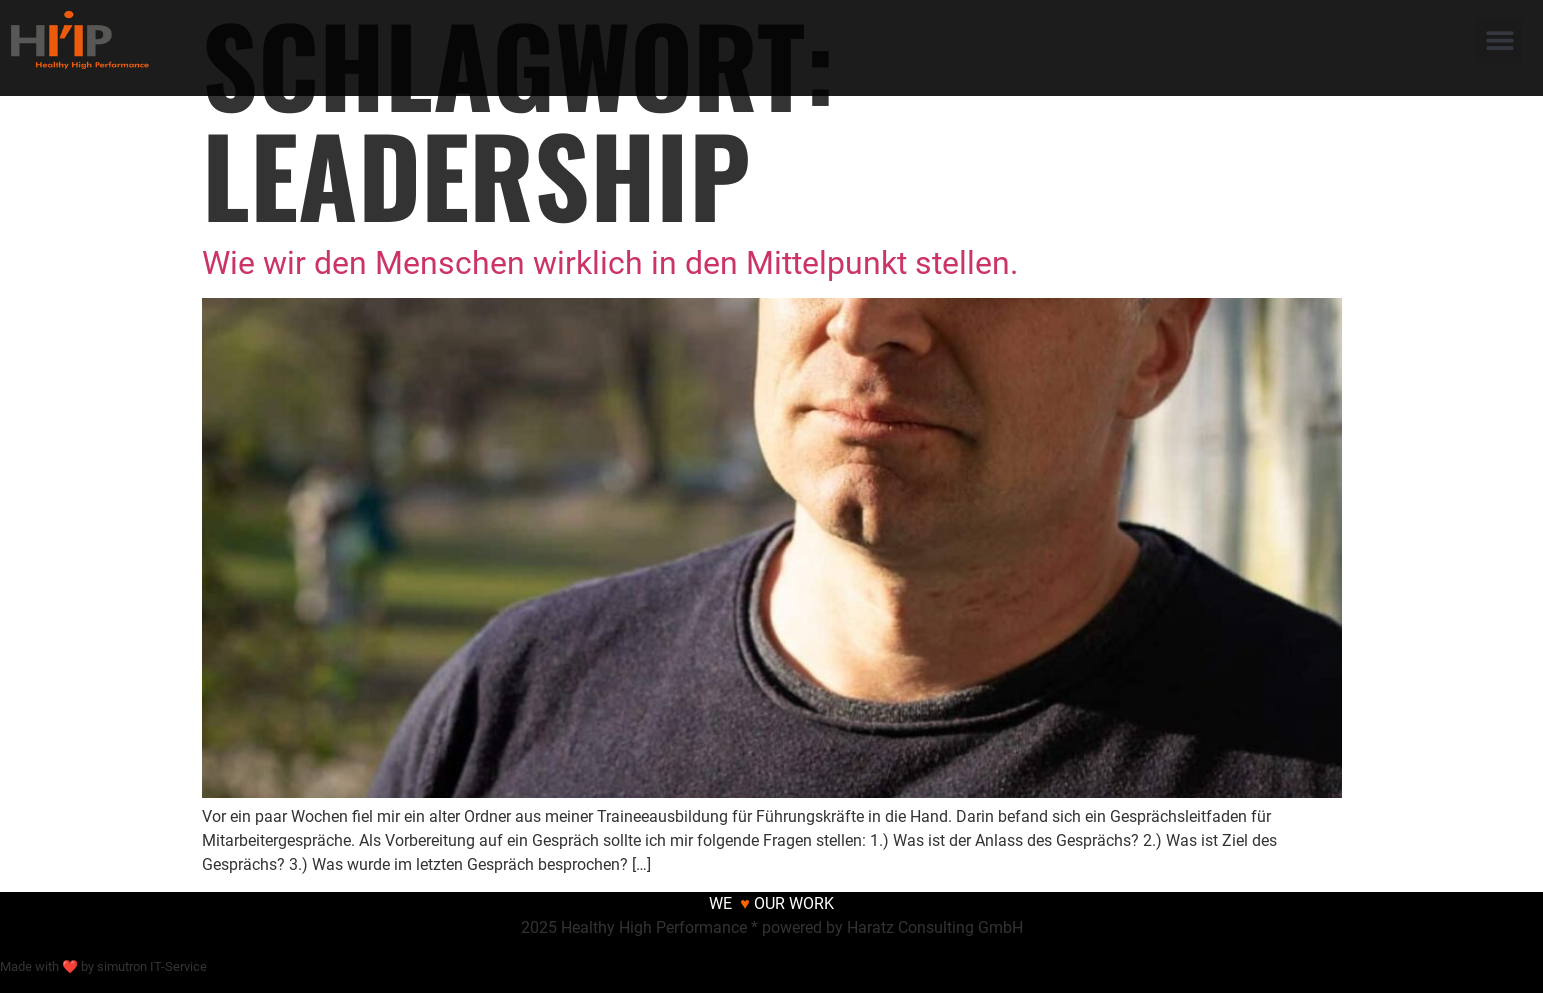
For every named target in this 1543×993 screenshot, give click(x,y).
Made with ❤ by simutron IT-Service (103, 966)
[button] (1499, 40)
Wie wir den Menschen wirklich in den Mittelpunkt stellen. (610, 263)
